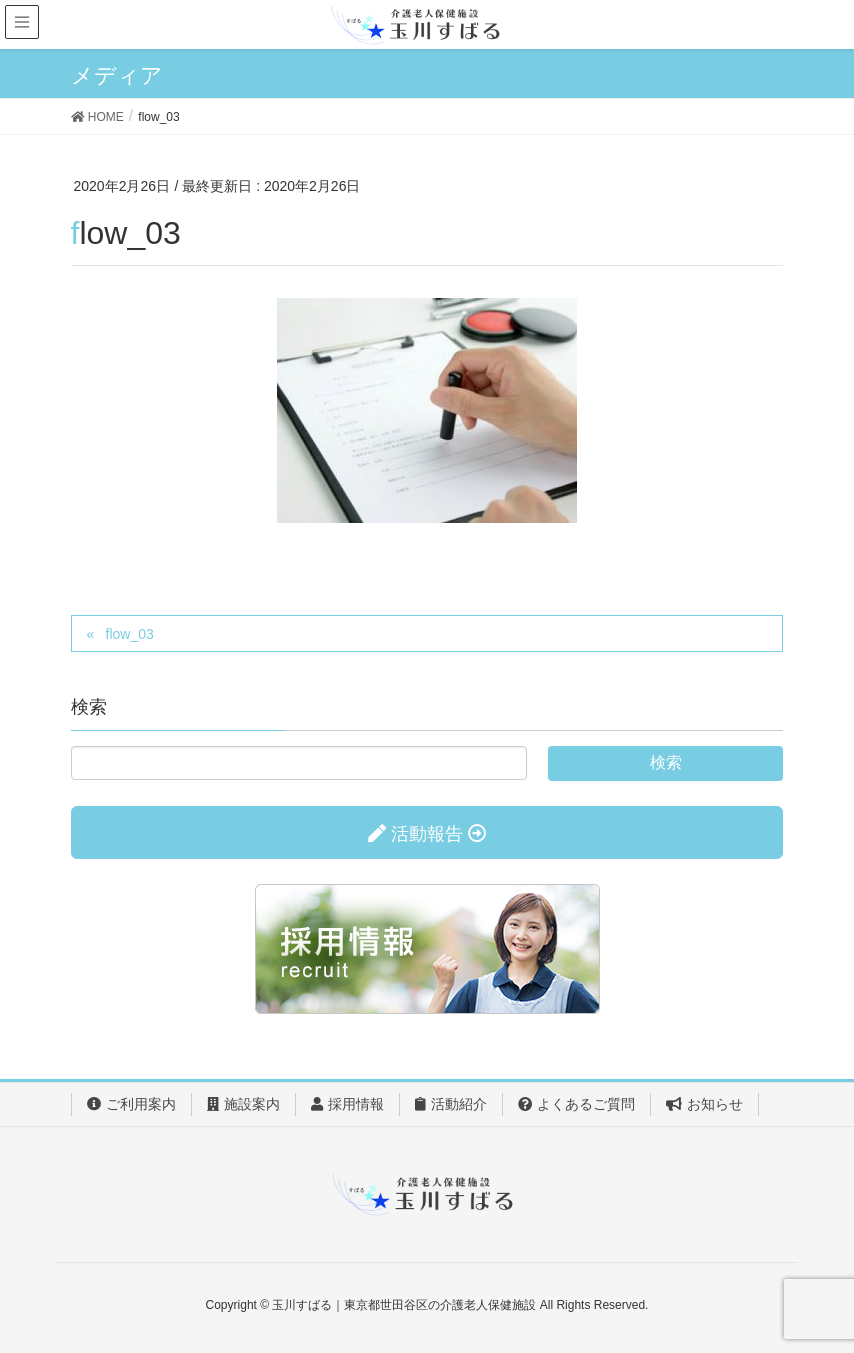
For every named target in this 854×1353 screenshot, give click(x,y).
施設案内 (243, 1104)
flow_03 (130, 634)
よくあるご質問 (576, 1104)
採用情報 (347, 1104)
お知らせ (704, 1104)
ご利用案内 (131, 1104)
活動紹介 (451, 1104)
